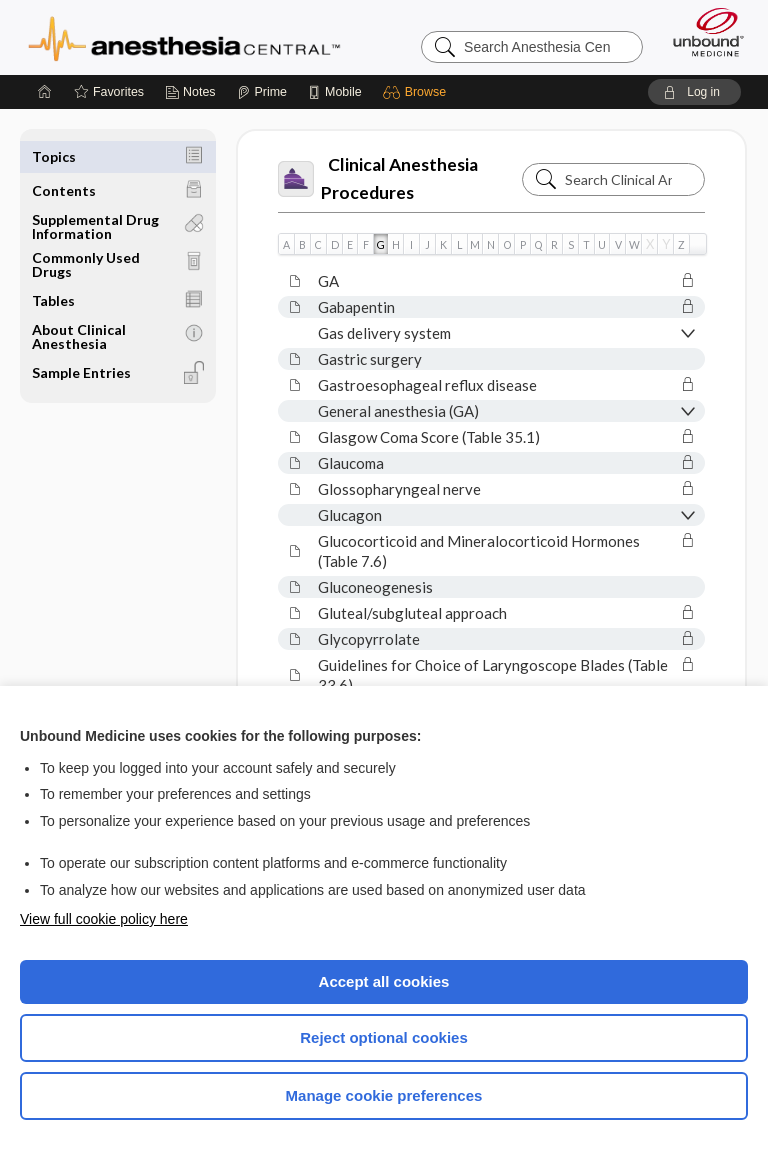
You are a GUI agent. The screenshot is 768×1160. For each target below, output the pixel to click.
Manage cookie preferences (384, 1095)
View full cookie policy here (104, 919)
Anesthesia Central (184, 37)
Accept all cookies (384, 981)
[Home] (45, 92)
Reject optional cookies (384, 1037)
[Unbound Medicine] (702, 32)
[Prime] (262, 92)
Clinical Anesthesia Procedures (378, 178)
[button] (417, 92)
